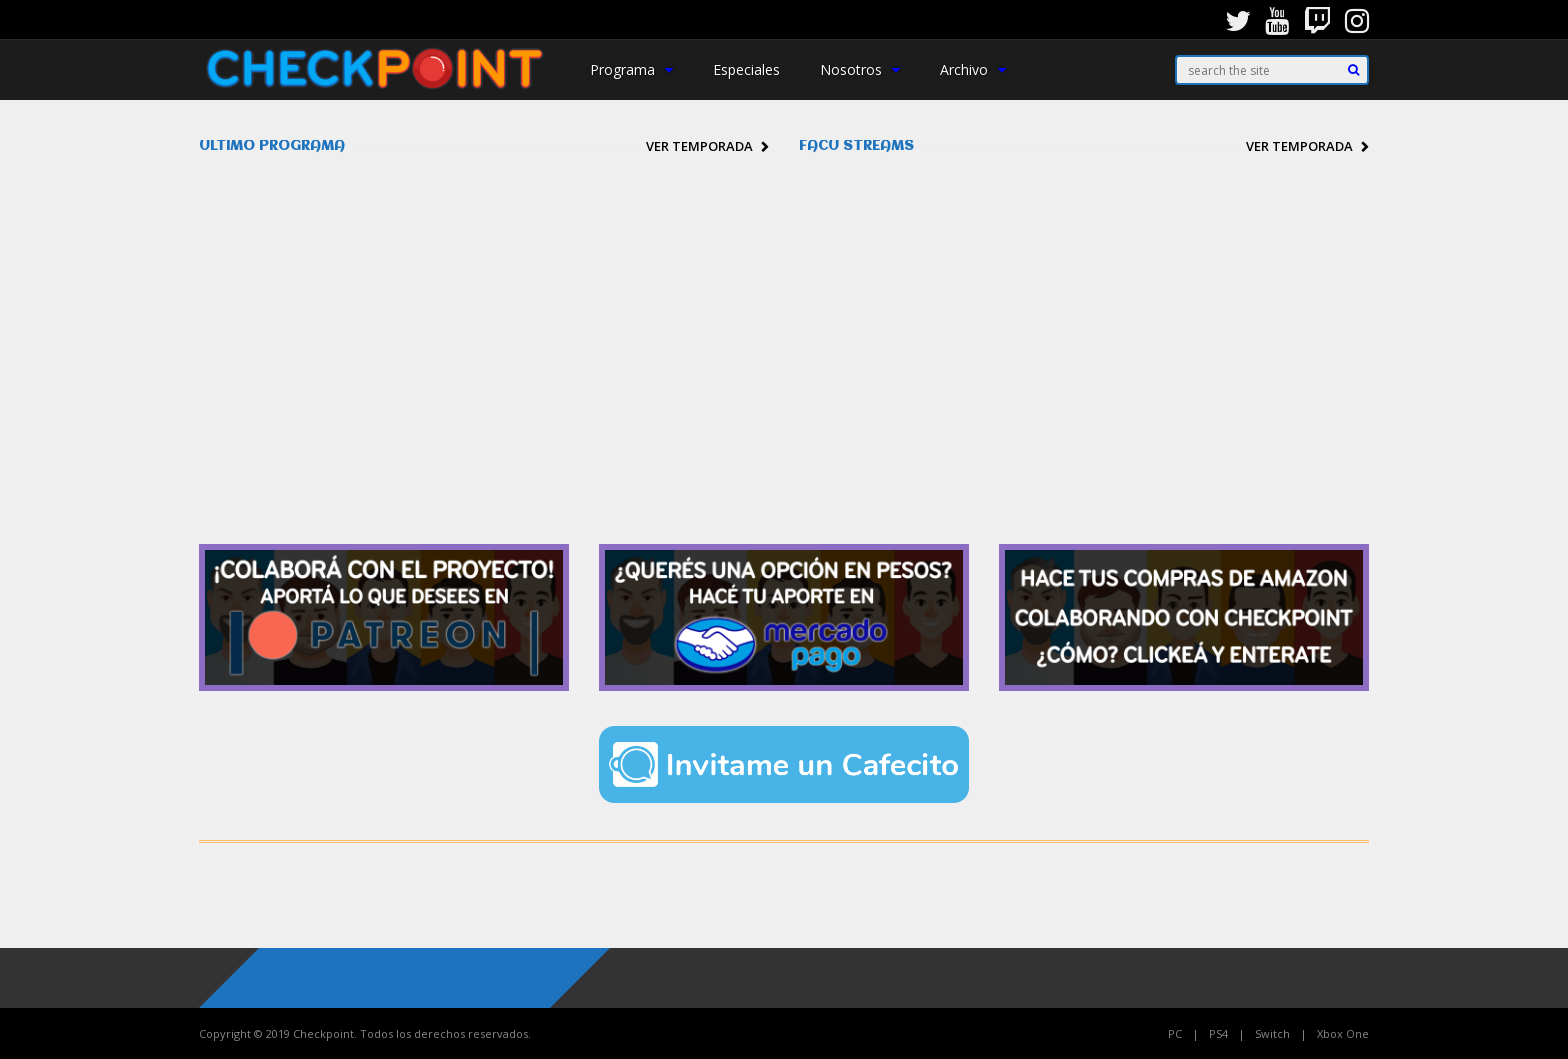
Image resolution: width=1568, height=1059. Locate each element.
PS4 (1218, 1033)
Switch (1272, 1033)
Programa (631, 69)
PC (1175, 1033)
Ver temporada (699, 146)
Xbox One (1343, 1033)
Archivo (973, 69)
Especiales (746, 69)
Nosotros (860, 69)
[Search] (1353, 70)
